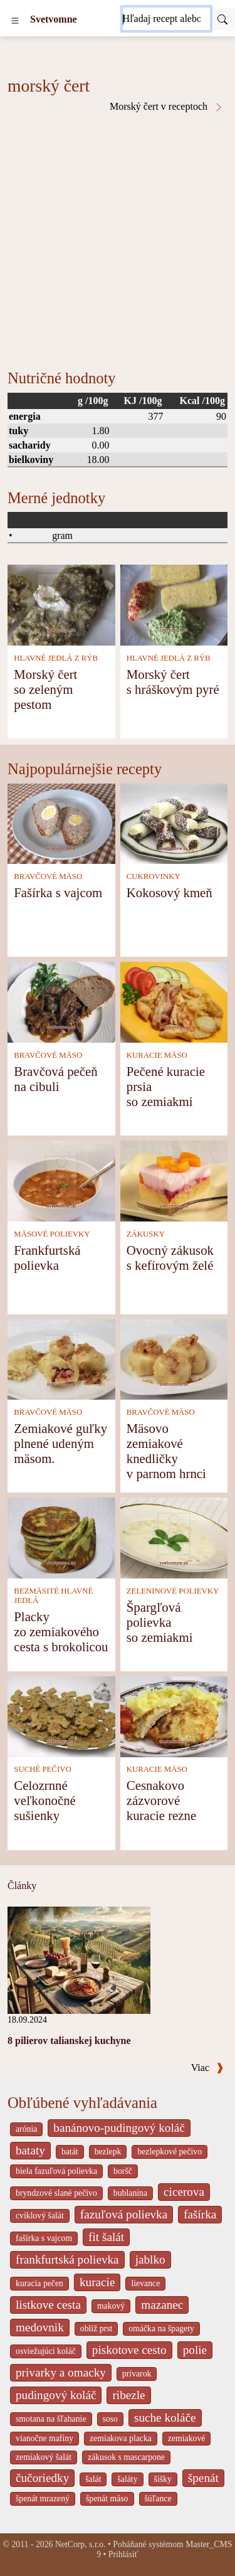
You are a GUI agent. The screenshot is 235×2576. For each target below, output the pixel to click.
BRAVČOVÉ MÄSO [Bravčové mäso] (48, 876)
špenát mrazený (43, 2498)
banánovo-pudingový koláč (118, 2127)
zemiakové (187, 2438)
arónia (26, 2129)
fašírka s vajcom (44, 2238)
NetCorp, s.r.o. (80, 2544)
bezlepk (108, 2151)
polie (195, 2349)
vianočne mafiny (44, 2438)
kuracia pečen (39, 2283)
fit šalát (106, 2236)
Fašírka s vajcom (58, 892)
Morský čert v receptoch (167, 106)
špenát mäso (107, 2498)
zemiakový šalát (43, 2457)
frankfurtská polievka (67, 2259)
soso (110, 2419)
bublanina (130, 2193)
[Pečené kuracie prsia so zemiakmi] (174, 1001)
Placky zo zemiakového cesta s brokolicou (61, 1631)
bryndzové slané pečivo (56, 2193)
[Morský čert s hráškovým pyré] (174, 604)
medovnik (40, 2327)
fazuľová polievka (123, 2214)
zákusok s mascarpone (126, 2457)
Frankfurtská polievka (47, 1257)
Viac (207, 2067)
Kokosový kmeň (169, 892)
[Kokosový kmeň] (174, 822)
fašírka (200, 2214)
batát (69, 2151)
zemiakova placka (121, 2438)
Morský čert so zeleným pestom (45, 689)
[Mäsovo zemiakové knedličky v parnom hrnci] (174, 1358)
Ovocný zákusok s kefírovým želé (170, 1257)
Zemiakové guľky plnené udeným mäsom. (60, 1443)
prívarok (137, 2373)
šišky (163, 2479)
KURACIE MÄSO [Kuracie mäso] (157, 1055)
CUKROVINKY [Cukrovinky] (153, 876)
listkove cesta (48, 2304)
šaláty (127, 2479)
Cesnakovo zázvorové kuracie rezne (161, 1800)
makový (111, 2306)
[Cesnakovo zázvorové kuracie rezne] (174, 1715)
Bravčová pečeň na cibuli (55, 1079)
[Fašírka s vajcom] (61, 822)
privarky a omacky (61, 2372)
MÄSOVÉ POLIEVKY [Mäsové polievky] (52, 1234)
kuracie (97, 2282)
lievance (145, 2283)
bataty (30, 2150)
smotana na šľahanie (51, 2419)
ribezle (128, 2395)
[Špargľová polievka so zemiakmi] (174, 1536)
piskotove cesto (129, 2349)
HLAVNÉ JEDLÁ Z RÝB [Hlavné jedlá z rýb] (56, 658)
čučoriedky (42, 2477)
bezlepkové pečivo (169, 2151)
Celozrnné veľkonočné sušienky (45, 1800)
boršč (122, 2171)
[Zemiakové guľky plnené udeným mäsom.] (61, 1358)
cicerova (184, 2191)
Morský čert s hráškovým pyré (173, 681)
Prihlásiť (123, 2554)
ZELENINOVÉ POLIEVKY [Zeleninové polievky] (173, 1591)
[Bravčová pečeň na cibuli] (61, 1001)
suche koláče (165, 2417)
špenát (203, 2477)
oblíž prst (96, 2328)
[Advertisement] (117, 236)
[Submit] (222, 19)
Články (22, 1885)
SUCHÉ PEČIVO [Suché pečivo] (42, 1769)
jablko (150, 2259)
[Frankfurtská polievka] (61, 1179)
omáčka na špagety (161, 2328)
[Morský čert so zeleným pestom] (61, 604)
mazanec (162, 2304)
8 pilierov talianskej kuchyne (69, 2040)
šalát (93, 2479)
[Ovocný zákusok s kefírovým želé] (174, 1179)
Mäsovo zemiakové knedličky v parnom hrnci (166, 1451)
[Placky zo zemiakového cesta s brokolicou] (61, 1536)
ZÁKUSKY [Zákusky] (146, 1234)
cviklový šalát (40, 2215)
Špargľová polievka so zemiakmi (160, 1622)
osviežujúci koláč (46, 2351)
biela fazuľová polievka (56, 2171)
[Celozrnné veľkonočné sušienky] (61, 1715)
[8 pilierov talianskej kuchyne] (79, 1959)
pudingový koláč (56, 2395)
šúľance (158, 2498)
